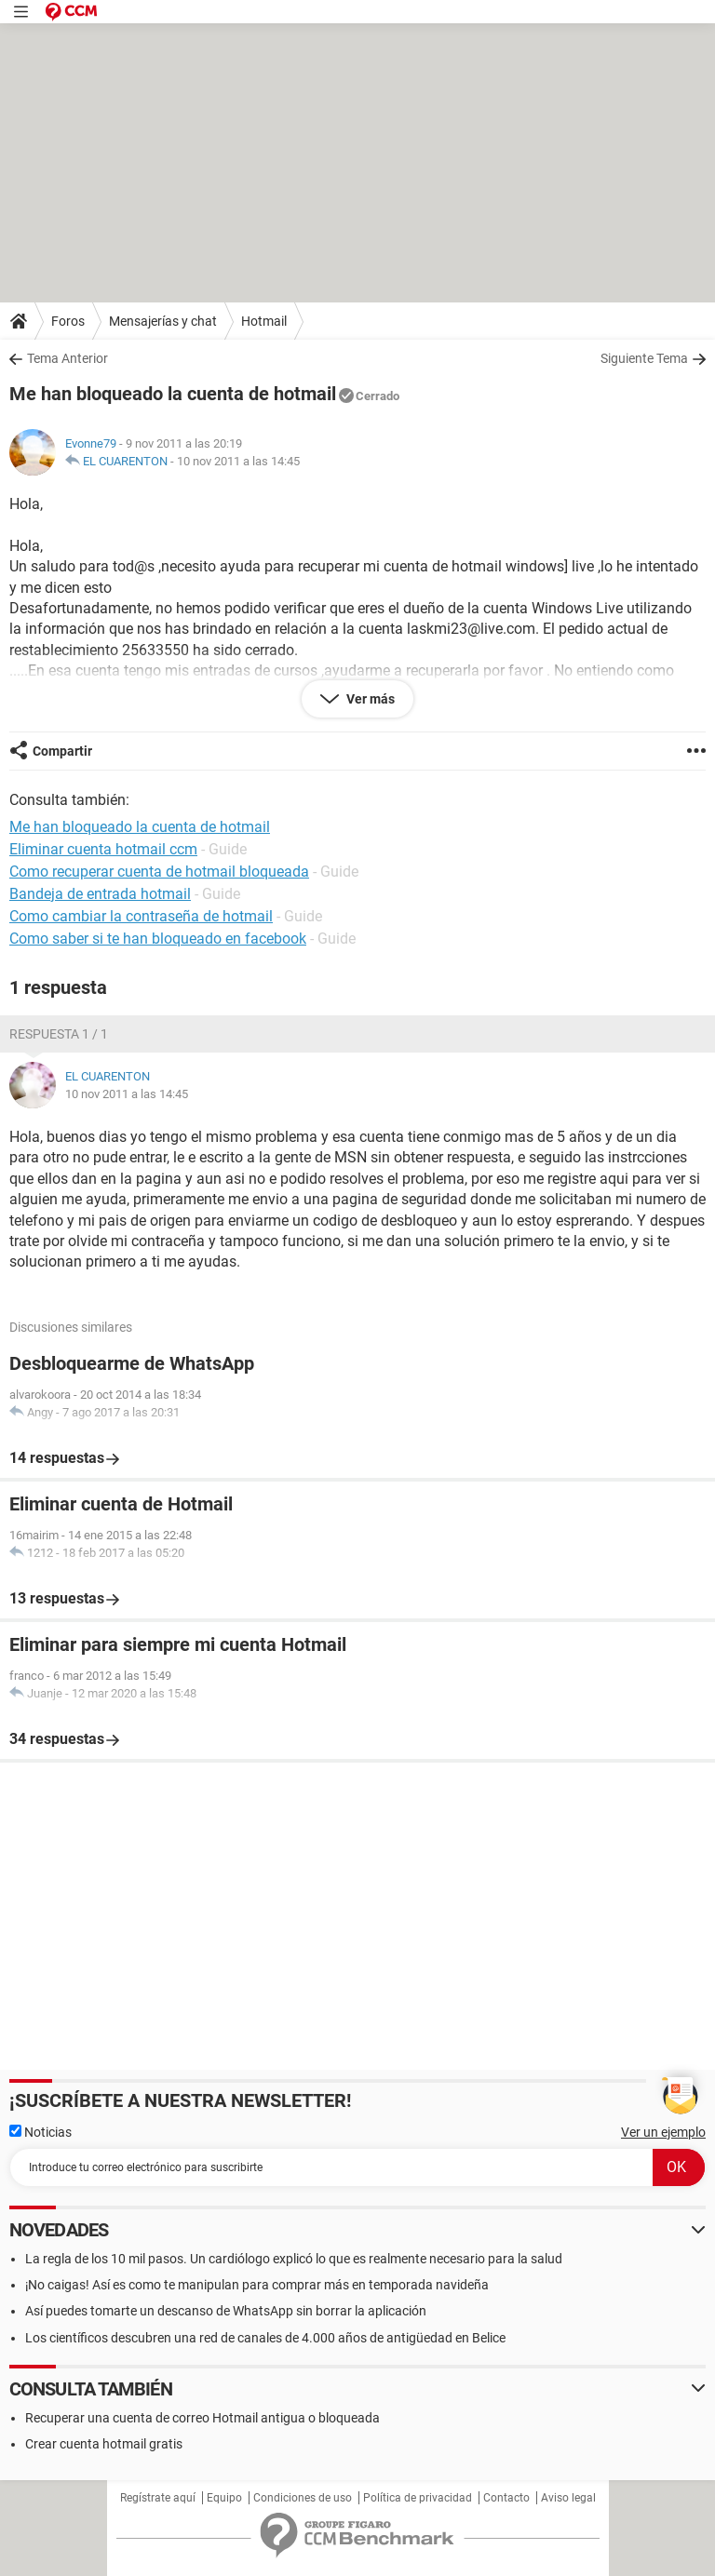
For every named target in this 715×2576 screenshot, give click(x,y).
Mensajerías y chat (163, 321)
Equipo (224, 2497)
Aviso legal (568, 2497)
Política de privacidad (417, 2497)
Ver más (369, 698)
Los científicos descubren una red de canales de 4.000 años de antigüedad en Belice (265, 2337)
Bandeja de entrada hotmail (100, 894)
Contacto (506, 2497)
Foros (68, 321)
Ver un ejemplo (663, 2132)
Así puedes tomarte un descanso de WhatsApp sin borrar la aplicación (225, 2310)
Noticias (40, 2132)
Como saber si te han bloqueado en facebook (157, 938)
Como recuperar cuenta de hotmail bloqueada (159, 871)
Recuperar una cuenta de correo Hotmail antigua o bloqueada (202, 2417)
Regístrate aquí (158, 2497)
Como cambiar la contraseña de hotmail (141, 916)
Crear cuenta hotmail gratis (103, 2443)
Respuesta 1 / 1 (58, 1033)
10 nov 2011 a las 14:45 (238, 461)
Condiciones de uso (302, 2497)
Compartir (62, 751)
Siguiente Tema (644, 358)
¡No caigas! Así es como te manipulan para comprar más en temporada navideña (257, 2284)
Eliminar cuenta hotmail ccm (103, 849)
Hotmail (264, 321)
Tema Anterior (67, 358)
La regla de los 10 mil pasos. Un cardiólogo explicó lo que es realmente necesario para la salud (293, 2258)
